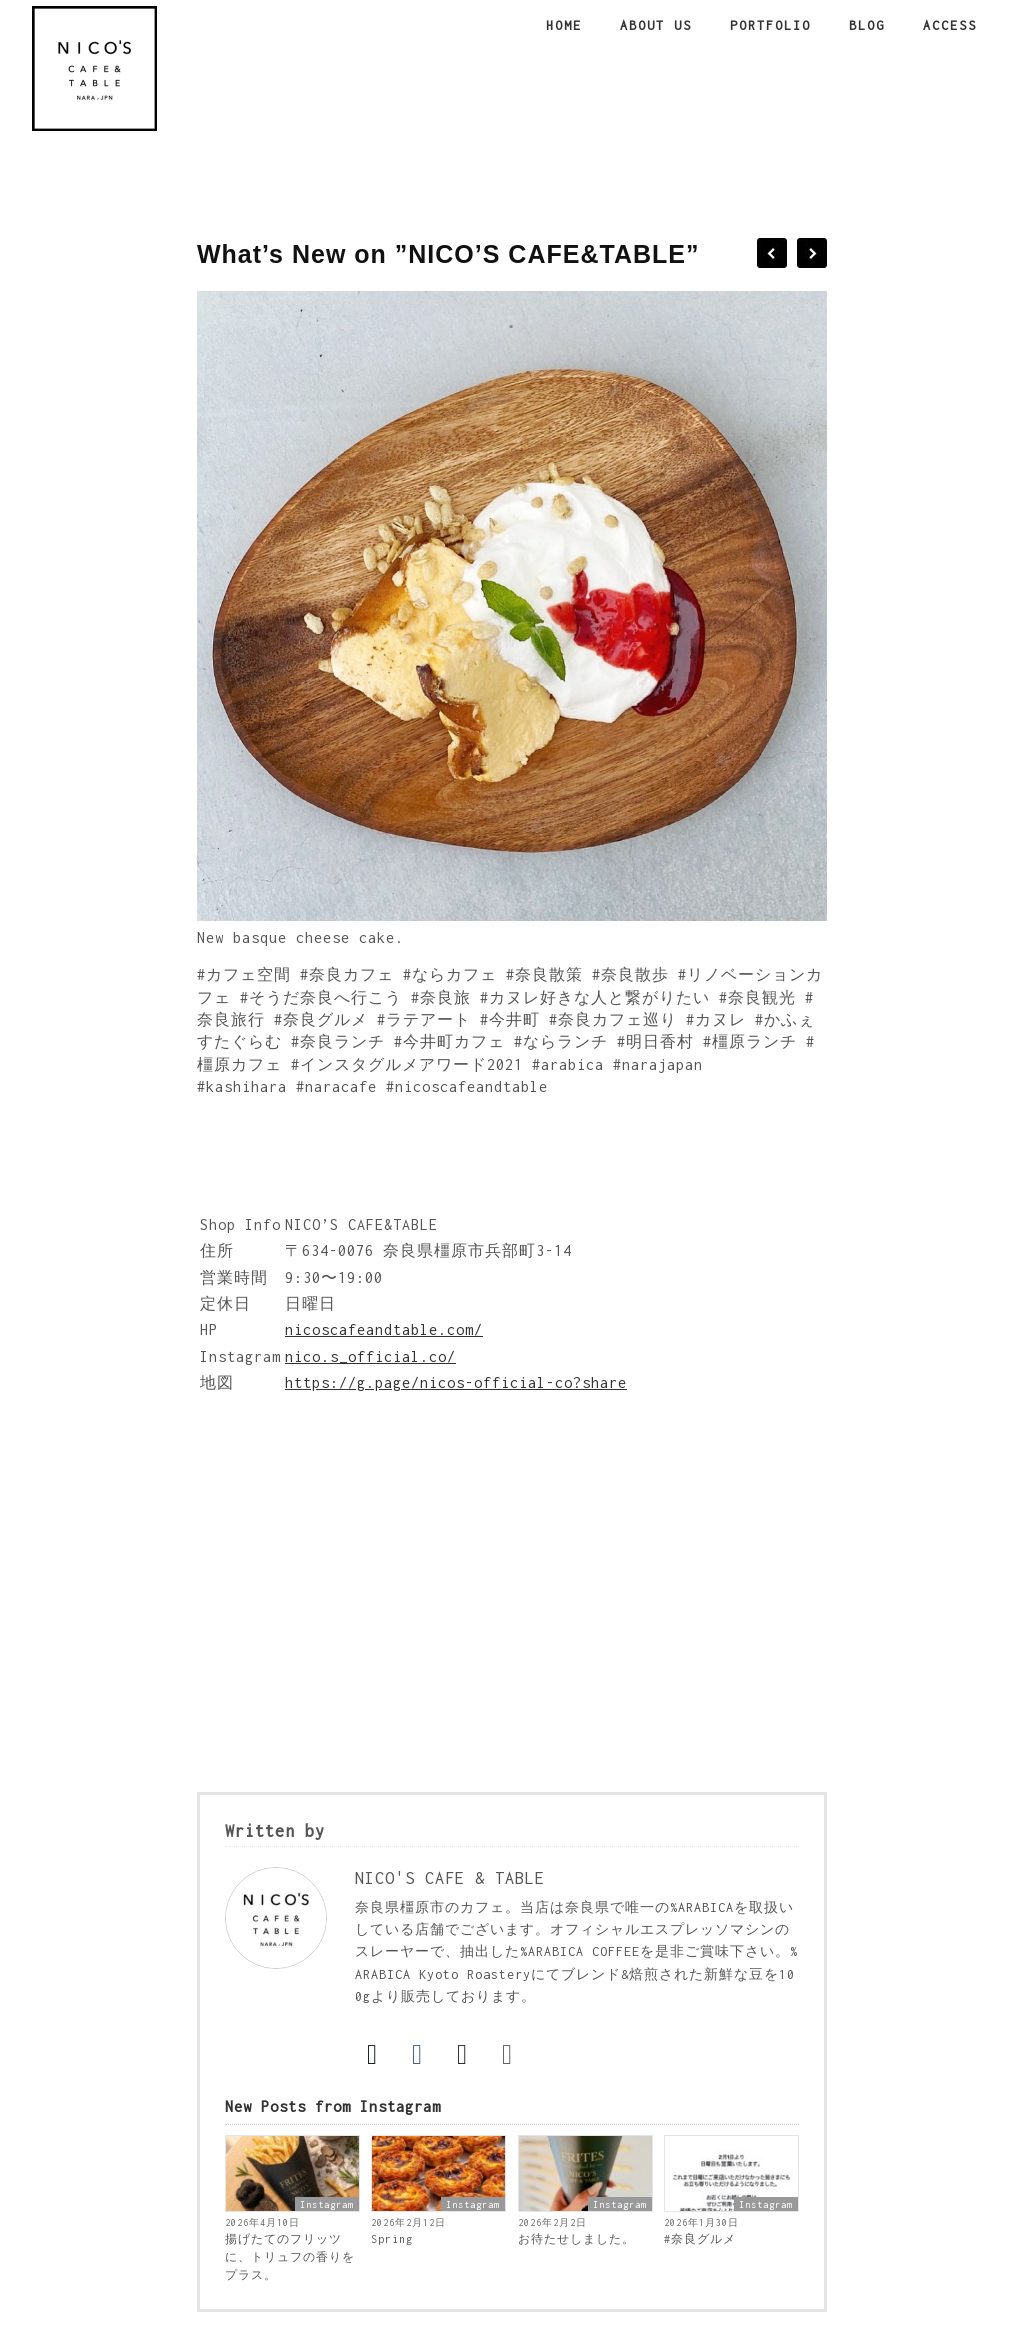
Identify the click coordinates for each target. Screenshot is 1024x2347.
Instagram (327, 2204)
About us (656, 25)
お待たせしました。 (576, 2239)
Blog (867, 25)
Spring (392, 2239)
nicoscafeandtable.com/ (384, 1329)
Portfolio (770, 25)
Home (564, 25)
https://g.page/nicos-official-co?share (456, 1382)
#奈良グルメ (700, 2239)
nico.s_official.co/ (370, 1356)
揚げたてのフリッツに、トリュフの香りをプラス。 (290, 2257)
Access (950, 25)
